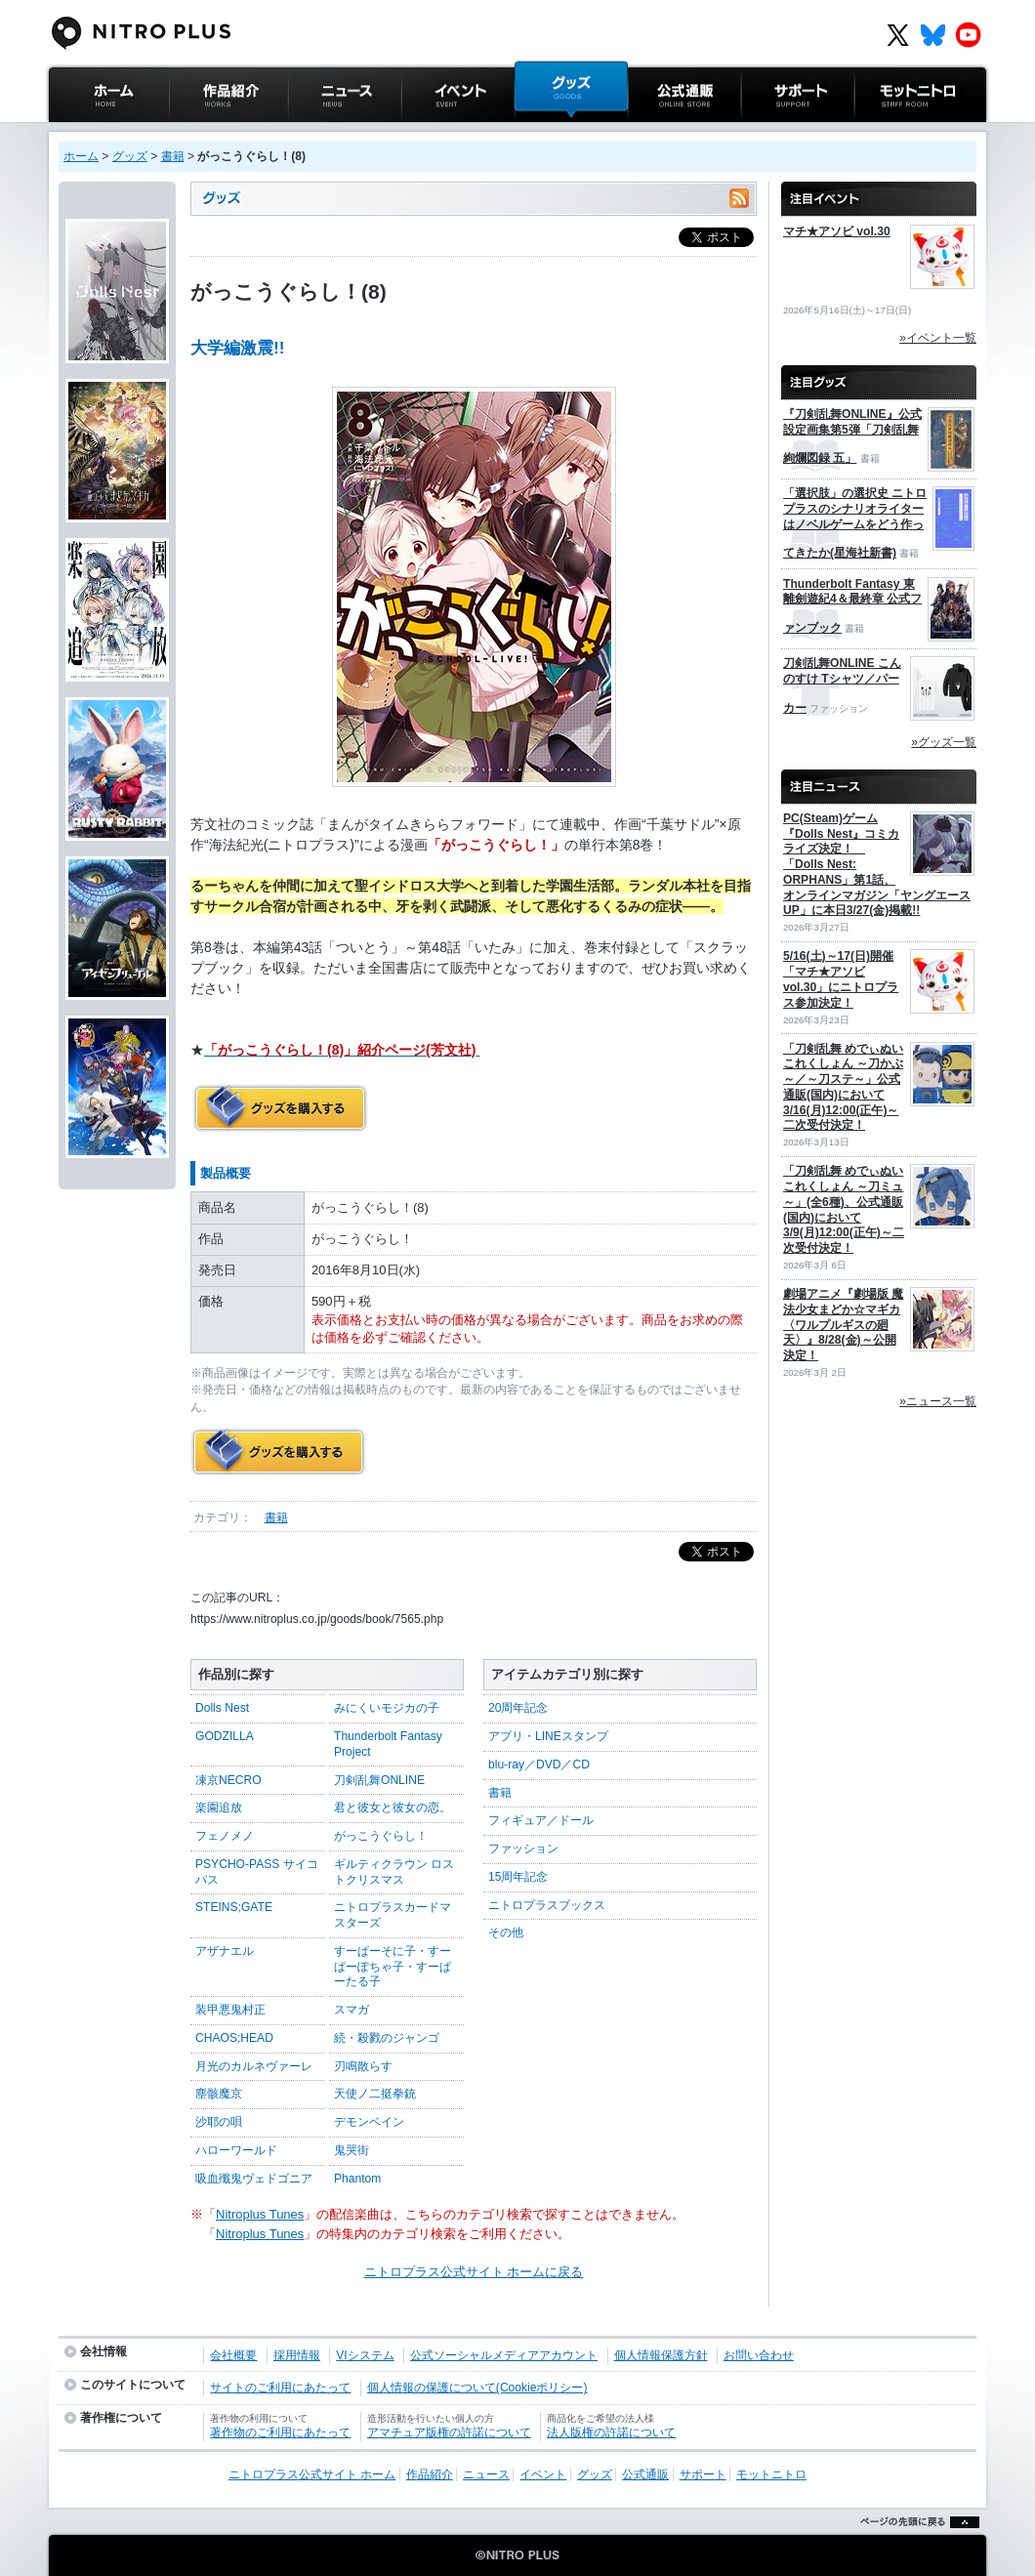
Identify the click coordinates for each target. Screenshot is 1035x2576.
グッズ (534, 131)
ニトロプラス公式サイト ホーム (106, 141)
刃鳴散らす (363, 2066)
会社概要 (233, 2355)
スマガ (351, 2009)
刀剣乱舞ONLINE (379, 1780)
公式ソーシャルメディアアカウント (504, 2355)
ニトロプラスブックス (546, 1905)
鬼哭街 (351, 2150)
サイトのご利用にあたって (280, 2387)
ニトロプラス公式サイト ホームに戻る (474, 2271)
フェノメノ (224, 1836)
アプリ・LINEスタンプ (548, 1736)
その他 (505, 1932)
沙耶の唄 (218, 2122)
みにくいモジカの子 (386, 1708)
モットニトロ (892, 131)
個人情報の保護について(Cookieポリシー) (477, 2387)
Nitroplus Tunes (260, 2214)
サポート (766, 131)
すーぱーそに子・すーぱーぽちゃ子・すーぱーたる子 (392, 1966)
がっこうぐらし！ (381, 1836)
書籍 (173, 156)
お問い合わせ (759, 2355)
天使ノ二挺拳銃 (375, 2093)
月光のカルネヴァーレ (253, 2066)
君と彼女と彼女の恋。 (392, 1807)
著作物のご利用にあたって (280, 2432)
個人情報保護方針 (661, 2355)
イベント (426, 131)
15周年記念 (518, 1877)
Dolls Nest (222, 1708)
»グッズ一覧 (943, 742)
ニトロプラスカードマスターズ (392, 1915)
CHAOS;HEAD (234, 2038)
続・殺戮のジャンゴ (386, 2038)
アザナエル (224, 1951)
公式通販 (653, 131)
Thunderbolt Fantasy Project (388, 1744)
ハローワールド (236, 2150)
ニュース (313, 131)
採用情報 (296, 2355)
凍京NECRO (228, 1780)
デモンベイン (369, 2122)
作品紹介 (194, 131)
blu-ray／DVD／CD (539, 1764)
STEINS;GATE (233, 1907)
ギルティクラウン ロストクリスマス (394, 1872)
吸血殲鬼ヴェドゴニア (253, 2178)
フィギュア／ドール (541, 1820)
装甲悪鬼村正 (230, 2009)
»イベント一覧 (937, 338)
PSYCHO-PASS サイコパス (256, 1872)
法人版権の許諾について (611, 2432)
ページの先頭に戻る (914, 2546)
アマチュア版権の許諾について (449, 2432)
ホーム (81, 156)
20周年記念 (518, 1708)
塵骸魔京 (218, 2093)
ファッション (523, 1848)
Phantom (357, 2178)
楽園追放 (218, 1807)
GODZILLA (224, 1736)
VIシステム (364, 2355)
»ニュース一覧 (937, 1401)
